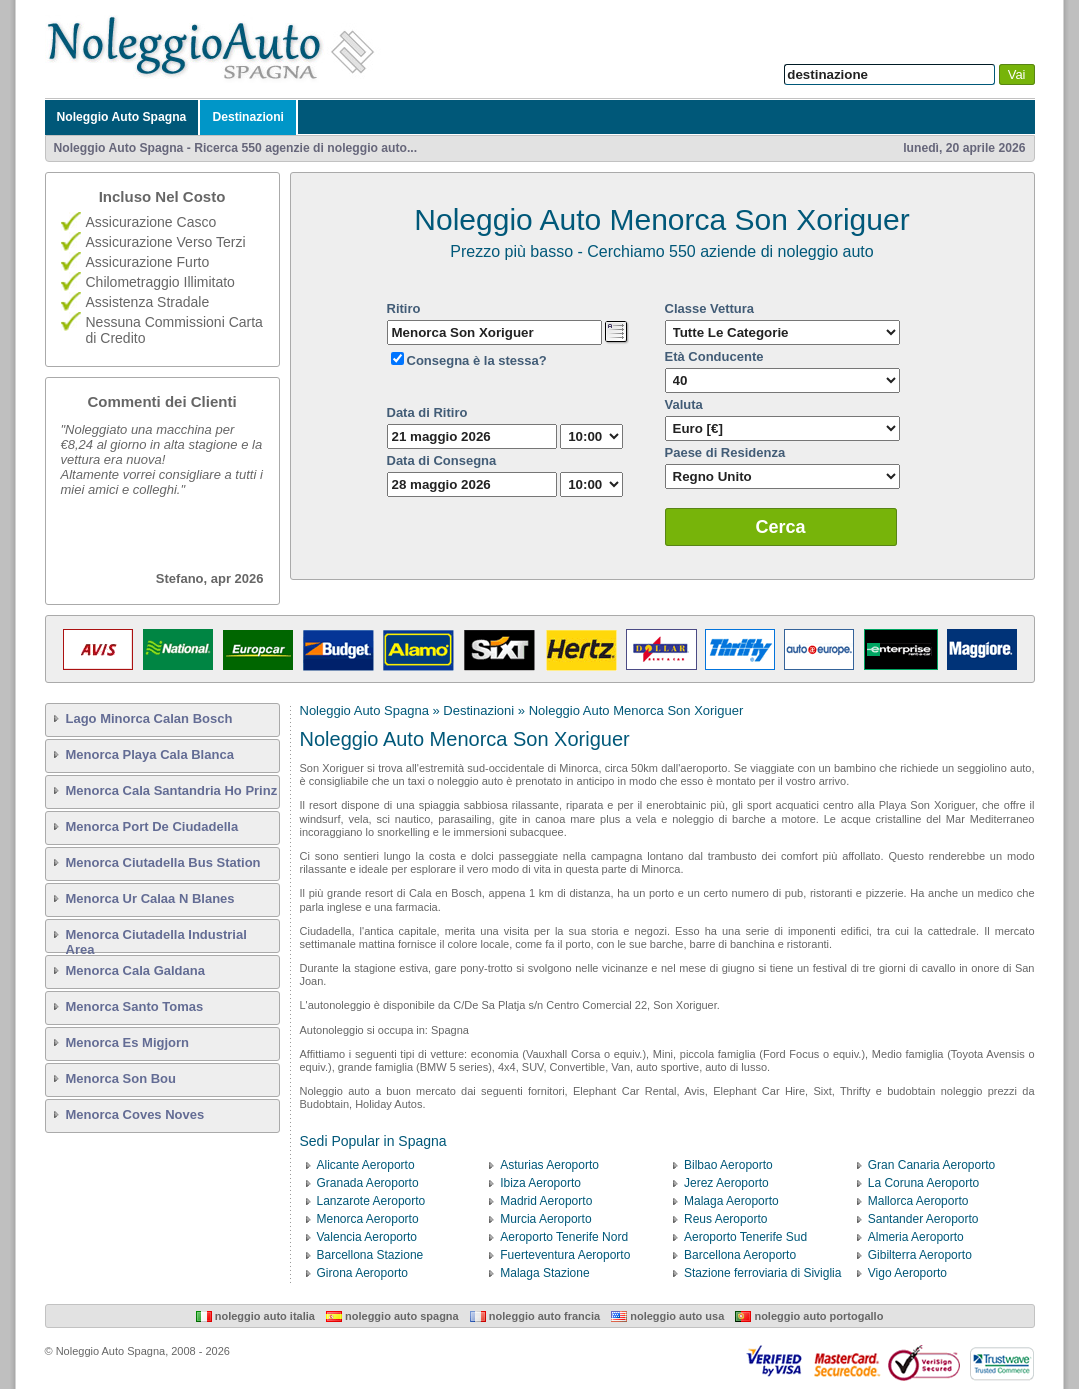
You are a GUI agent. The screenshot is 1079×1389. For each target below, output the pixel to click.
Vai (1017, 74)
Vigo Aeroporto (907, 1273)
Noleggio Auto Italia (255, 1316)
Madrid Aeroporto (546, 1201)
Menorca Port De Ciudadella (152, 826)
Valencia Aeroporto (367, 1237)
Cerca (781, 527)
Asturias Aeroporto (549, 1165)
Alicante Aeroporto (366, 1165)
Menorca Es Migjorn (128, 1042)
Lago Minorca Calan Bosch (149, 718)
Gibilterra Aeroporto (920, 1255)
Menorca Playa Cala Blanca (150, 754)
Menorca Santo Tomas (135, 1006)
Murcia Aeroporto (545, 1219)
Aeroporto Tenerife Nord (564, 1237)
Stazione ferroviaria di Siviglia (762, 1273)
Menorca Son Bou (121, 1078)
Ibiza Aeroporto (540, 1183)
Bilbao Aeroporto (728, 1165)
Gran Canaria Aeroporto (931, 1165)
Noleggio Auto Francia (535, 1316)
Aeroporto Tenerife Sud (745, 1237)
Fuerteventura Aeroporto (565, 1255)
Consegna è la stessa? (477, 360)
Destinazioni (248, 117)
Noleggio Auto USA (667, 1316)
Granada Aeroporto (368, 1183)
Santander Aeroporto (923, 1219)
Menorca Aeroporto (368, 1219)
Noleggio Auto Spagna (122, 117)
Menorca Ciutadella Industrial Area (156, 940)
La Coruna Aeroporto (923, 1183)
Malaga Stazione (544, 1273)
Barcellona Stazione (370, 1255)
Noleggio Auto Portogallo (809, 1316)
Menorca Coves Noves (135, 1114)
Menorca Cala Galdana (135, 970)
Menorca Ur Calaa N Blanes (150, 898)
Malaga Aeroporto (731, 1201)
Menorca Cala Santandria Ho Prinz (172, 790)
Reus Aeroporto (725, 1219)
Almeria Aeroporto (916, 1237)
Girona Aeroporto (362, 1273)
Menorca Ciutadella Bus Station (163, 862)
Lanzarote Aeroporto (371, 1201)
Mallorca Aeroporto (918, 1201)
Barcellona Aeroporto (740, 1255)
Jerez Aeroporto (726, 1183)
